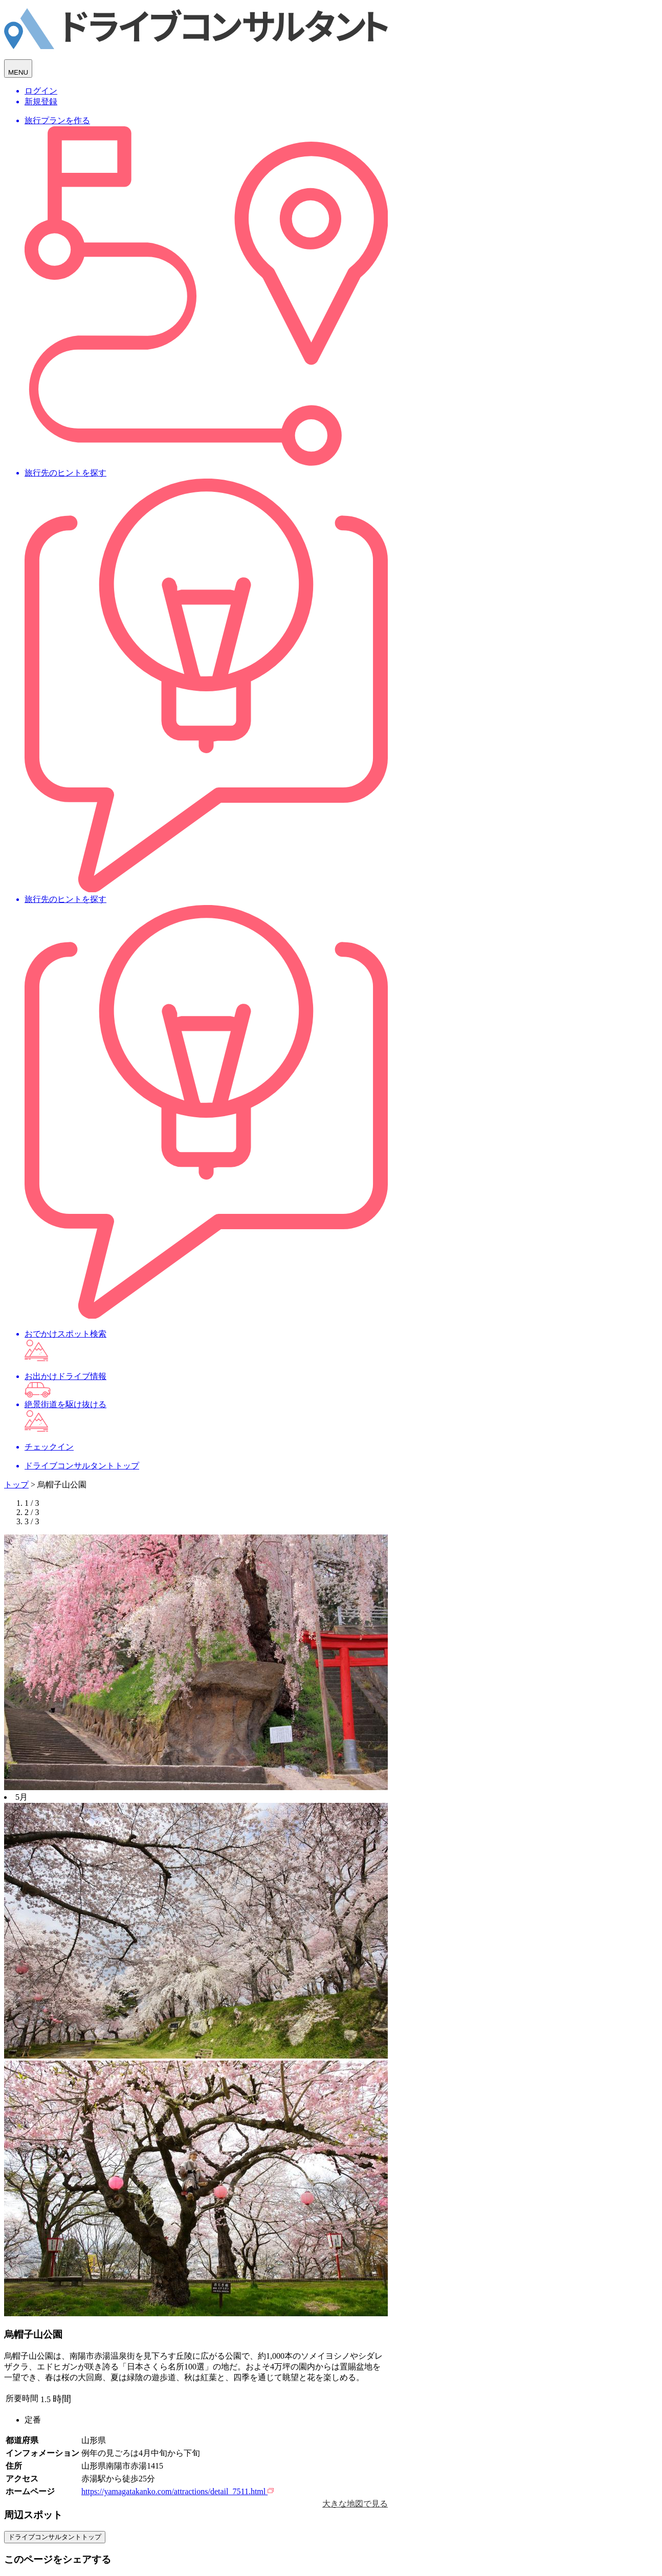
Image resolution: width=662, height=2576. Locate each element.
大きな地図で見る (355, 2503)
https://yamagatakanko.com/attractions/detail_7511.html (177, 2491)
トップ (16, 1484)
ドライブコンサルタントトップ (54, 2537)
